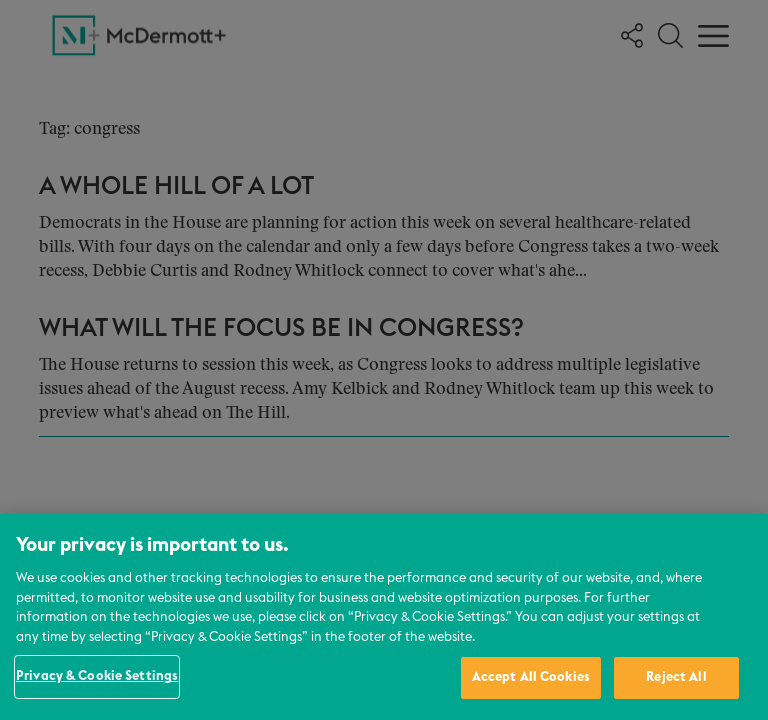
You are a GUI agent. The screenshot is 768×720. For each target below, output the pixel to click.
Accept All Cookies (531, 677)
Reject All (676, 677)
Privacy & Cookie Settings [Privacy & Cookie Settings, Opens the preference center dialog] (97, 676)
